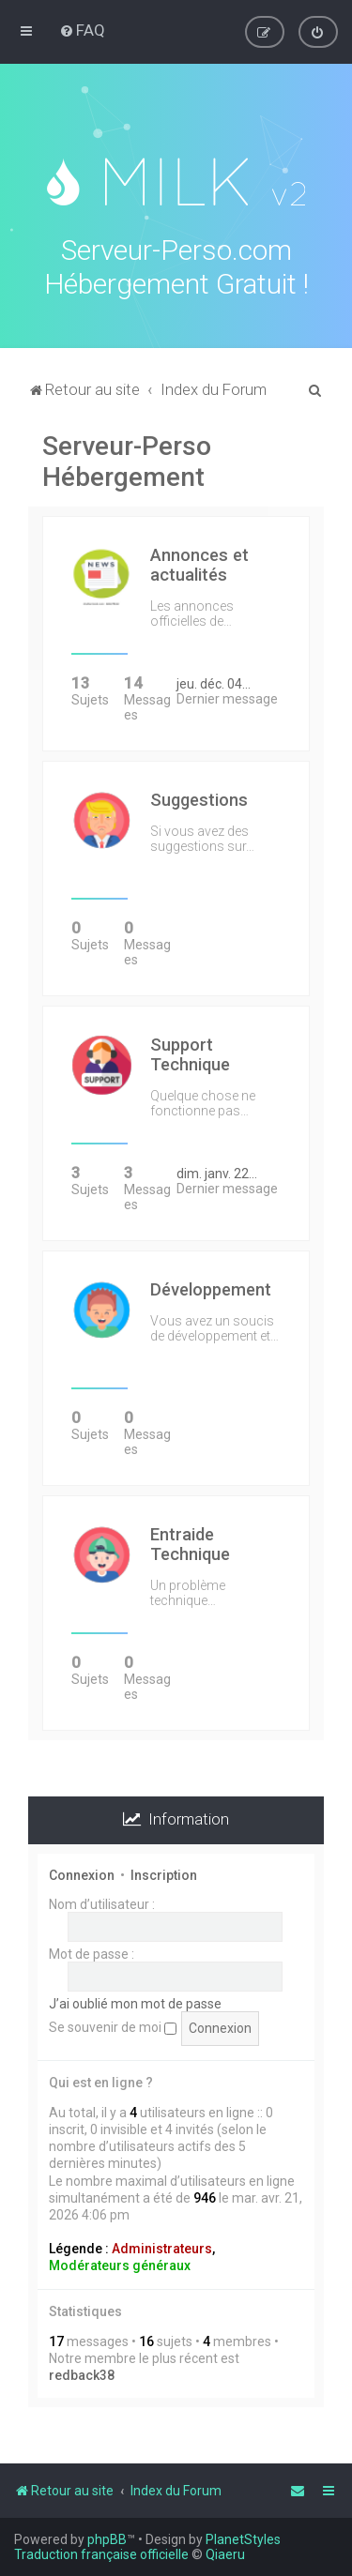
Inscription (163, 1872)
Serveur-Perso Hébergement (126, 459)
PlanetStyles (243, 2539)
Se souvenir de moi (112, 2024)
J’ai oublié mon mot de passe (135, 2000)
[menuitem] (82, 30)
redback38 (82, 2372)
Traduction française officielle (101, 2554)
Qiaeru (225, 2554)
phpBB (107, 2539)
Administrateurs (162, 2245)
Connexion (82, 1872)
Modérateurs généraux (120, 2262)
